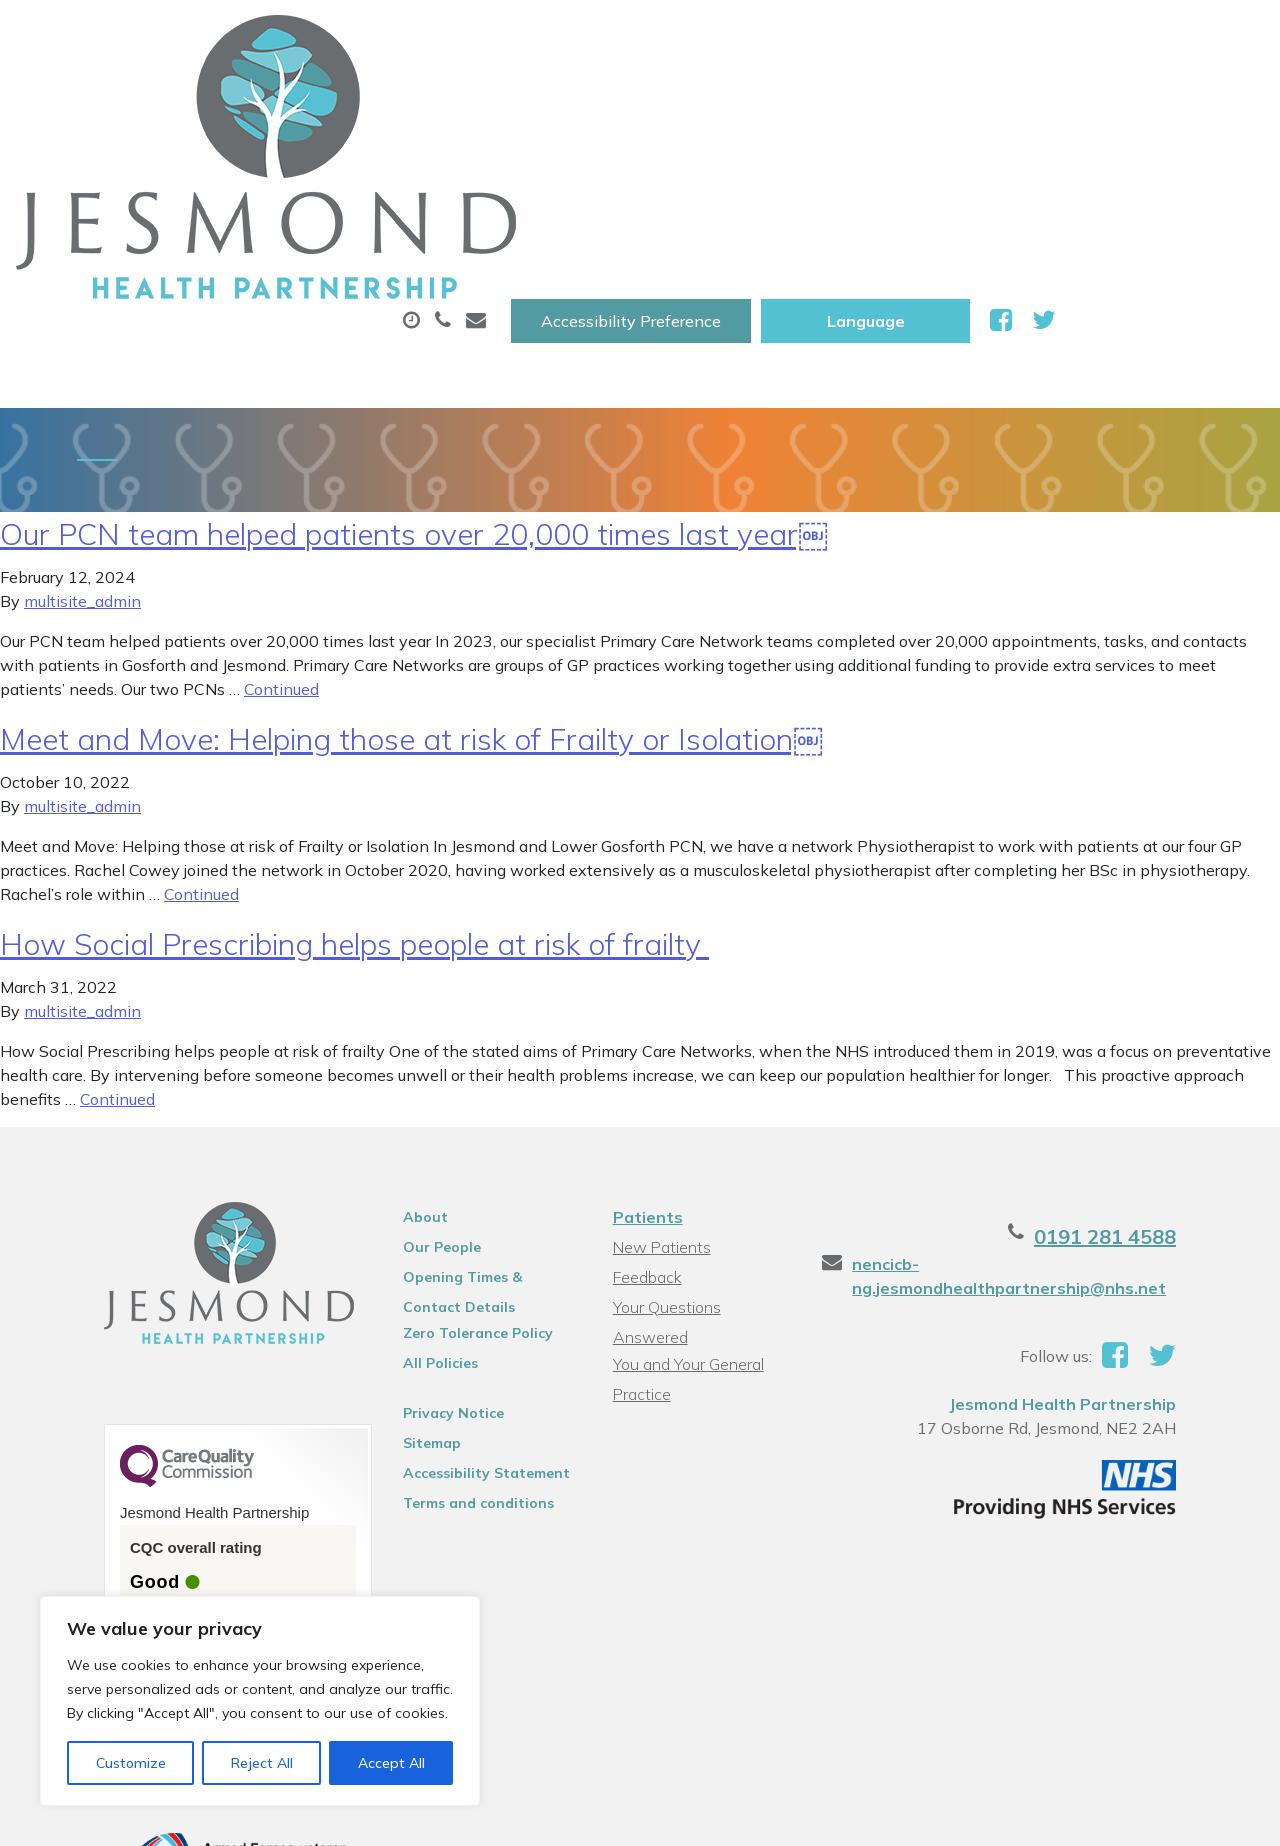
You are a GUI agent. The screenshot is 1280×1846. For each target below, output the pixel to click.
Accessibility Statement (461, 1320)
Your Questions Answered (703, 1154)
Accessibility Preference (839, 37)
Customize (131, 1763)
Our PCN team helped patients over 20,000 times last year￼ (414, 381)
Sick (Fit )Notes (852, 99)
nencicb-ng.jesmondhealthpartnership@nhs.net (1029, 1123)
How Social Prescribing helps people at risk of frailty (354, 791)
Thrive (1213, 1815)
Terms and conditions (453, 1350)
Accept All (391, 1763)
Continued (281, 536)
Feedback (644, 1124)
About (292, 99)
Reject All (262, 1763)
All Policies (415, 1210)
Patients (645, 1064)
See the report (132, 1500)
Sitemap (407, 1290)
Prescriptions (667, 99)
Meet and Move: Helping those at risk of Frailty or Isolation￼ (411, 586)
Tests (1006, 99)
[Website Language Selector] (1073, 37)
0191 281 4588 (1162, 1083)
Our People (417, 1094)
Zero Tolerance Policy (453, 1180)
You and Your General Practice (685, 1186)
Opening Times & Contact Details (468, 1127)
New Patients (1155, 99)
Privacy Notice (428, 1260)
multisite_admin (82, 448)
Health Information (343, 169)
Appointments (472, 99)
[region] (260, 1701)
